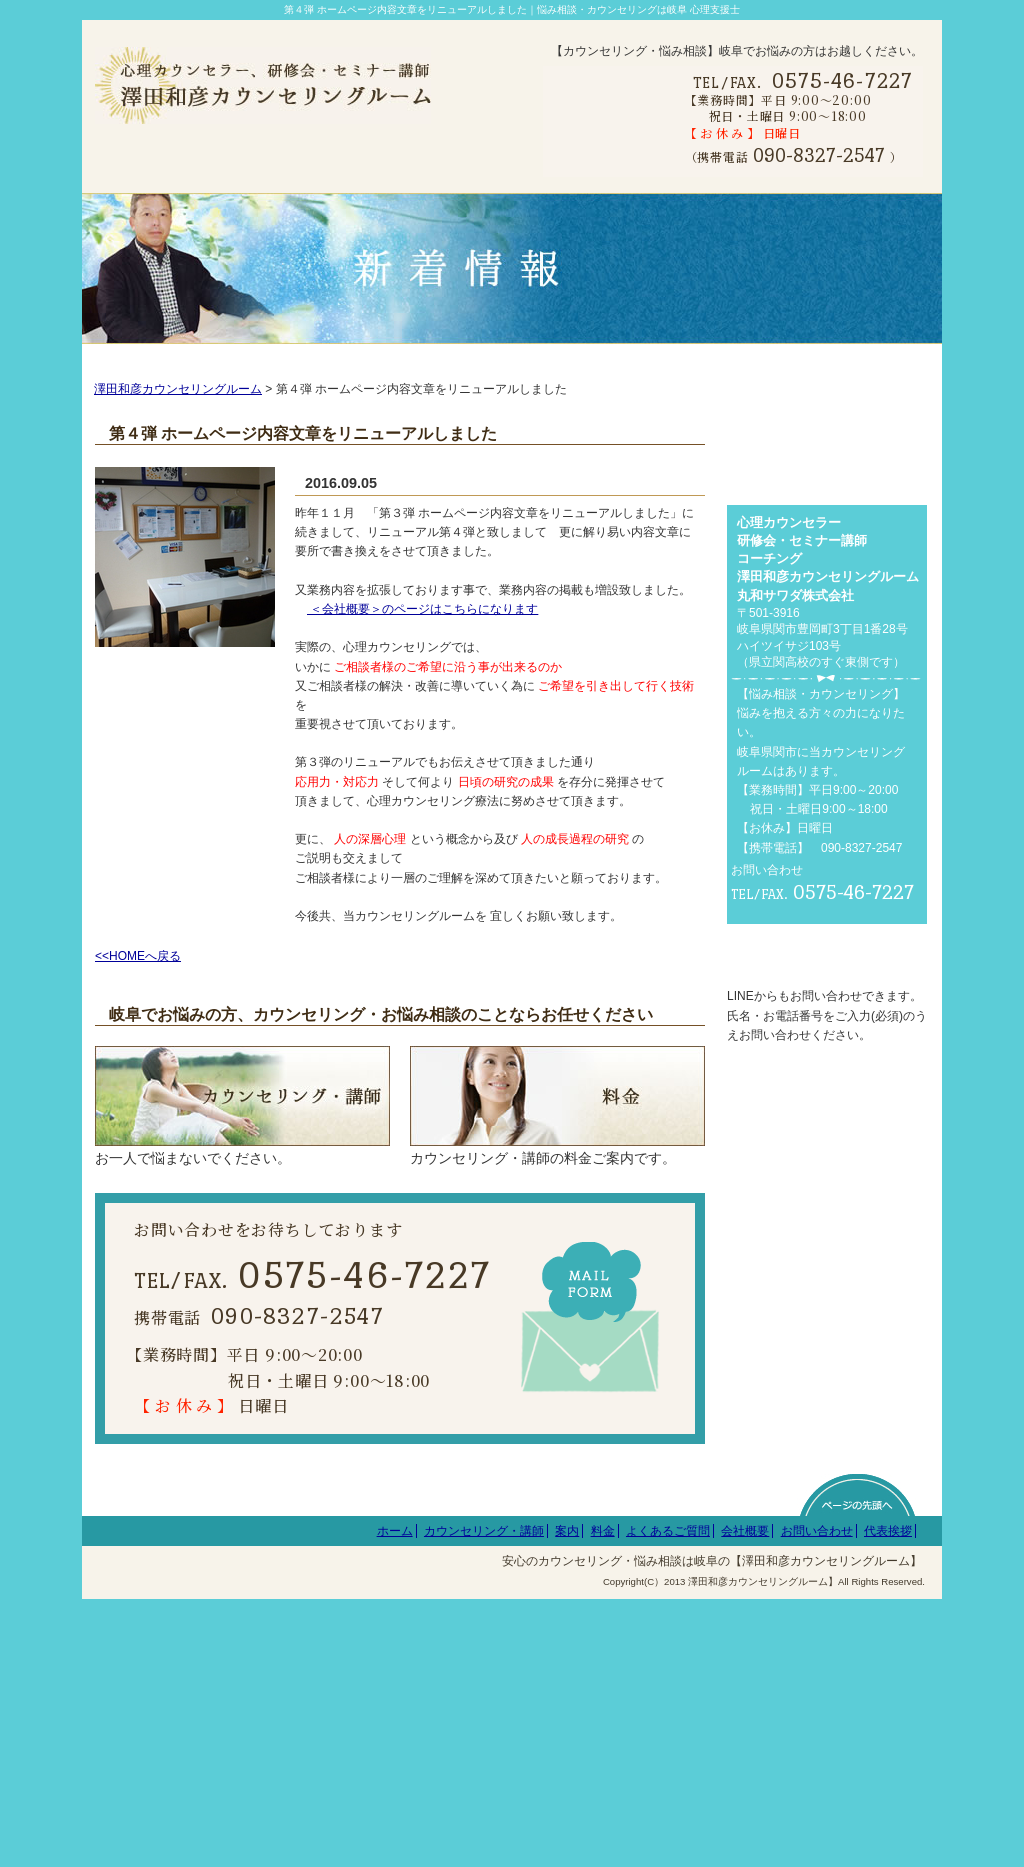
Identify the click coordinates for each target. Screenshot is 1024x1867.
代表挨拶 (888, 1798)
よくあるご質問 (668, 1798)
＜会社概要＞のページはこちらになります (422, 635)
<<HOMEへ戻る (138, 982)
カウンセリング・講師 (484, 1798)
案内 (567, 1798)
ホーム (395, 1798)
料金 (603, 1798)
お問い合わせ (817, 1798)
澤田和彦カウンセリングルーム (178, 415)
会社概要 (745, 1798)
